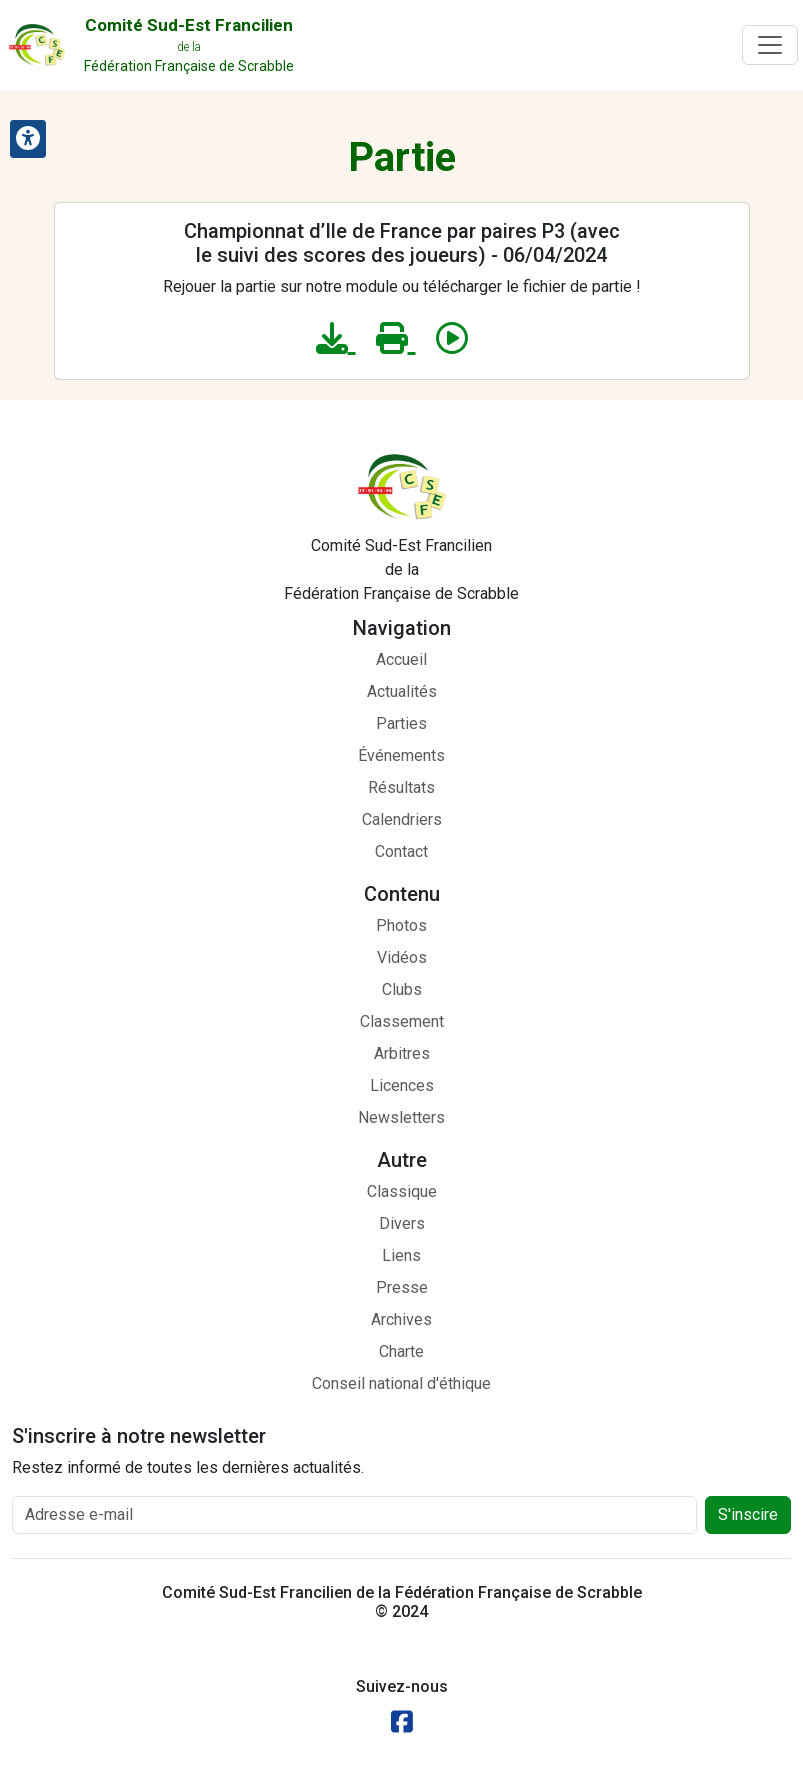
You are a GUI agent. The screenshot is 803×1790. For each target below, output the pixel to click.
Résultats (401, 787)
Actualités (402, 691)
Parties (401, 723)
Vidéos (402, 957)
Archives (401, 1319)
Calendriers (402, 819)
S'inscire (748, 1514)
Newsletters (401, 1117)
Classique (402, 1191)
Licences (402, 1085)
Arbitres (402, 1053)
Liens (401, 1255)
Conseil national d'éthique (401, 1383)
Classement (402, 1021)
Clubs (402, 989)
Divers (402, 1223)
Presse (402, 1287)
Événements (401, 755)
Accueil (401, 659)
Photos (401, 925)
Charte (401, 1351)
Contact (401, 851)
